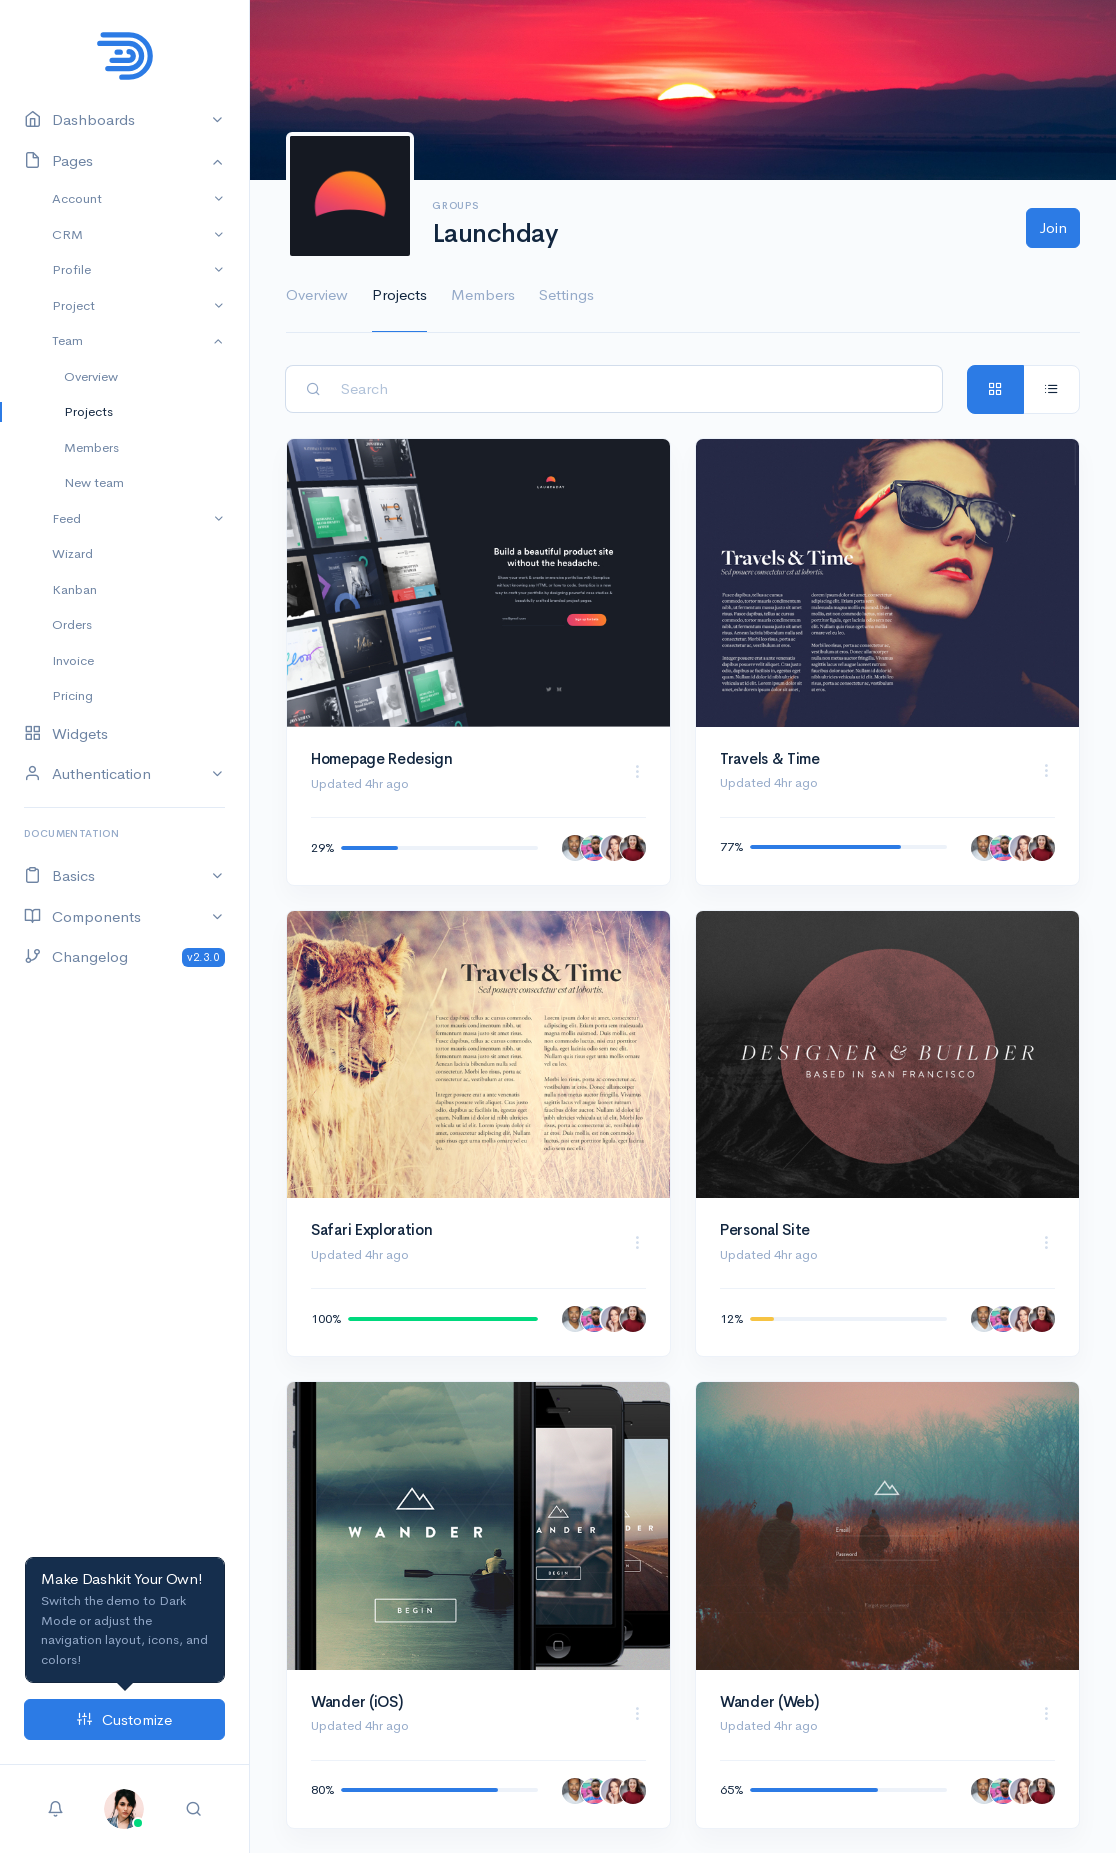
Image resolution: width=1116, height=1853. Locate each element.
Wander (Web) (769, 1701)
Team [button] (67, 340)
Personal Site (765, 1229)
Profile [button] (71, 269)
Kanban (74, 589)
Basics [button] (59, 876)
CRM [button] (67, 234)
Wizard (72, 553)
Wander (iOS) (356, 1701)
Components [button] (82, 917)
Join (1053, 227)
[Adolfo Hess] (594, 848)
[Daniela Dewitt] (614, 848)
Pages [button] (58, 161)
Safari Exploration (372, 1229)
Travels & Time (770, 758)
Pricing (72, 695)
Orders (72, 624)
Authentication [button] (87, 774)
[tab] (995, 390)
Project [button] (73, 305)
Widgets (66, 734)
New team (94, 482)
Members (91, 447)
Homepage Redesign (382, 758)
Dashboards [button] (79, 120)
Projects (88, 411)
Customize (124, 1719)
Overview (91, 376)
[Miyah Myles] (633, 848)
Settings (566, 294)
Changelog (124, 957)
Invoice (73, 660)
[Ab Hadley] (575, 848)
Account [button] (77, 198)
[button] (124, 1806)
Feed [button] (66, 518)
